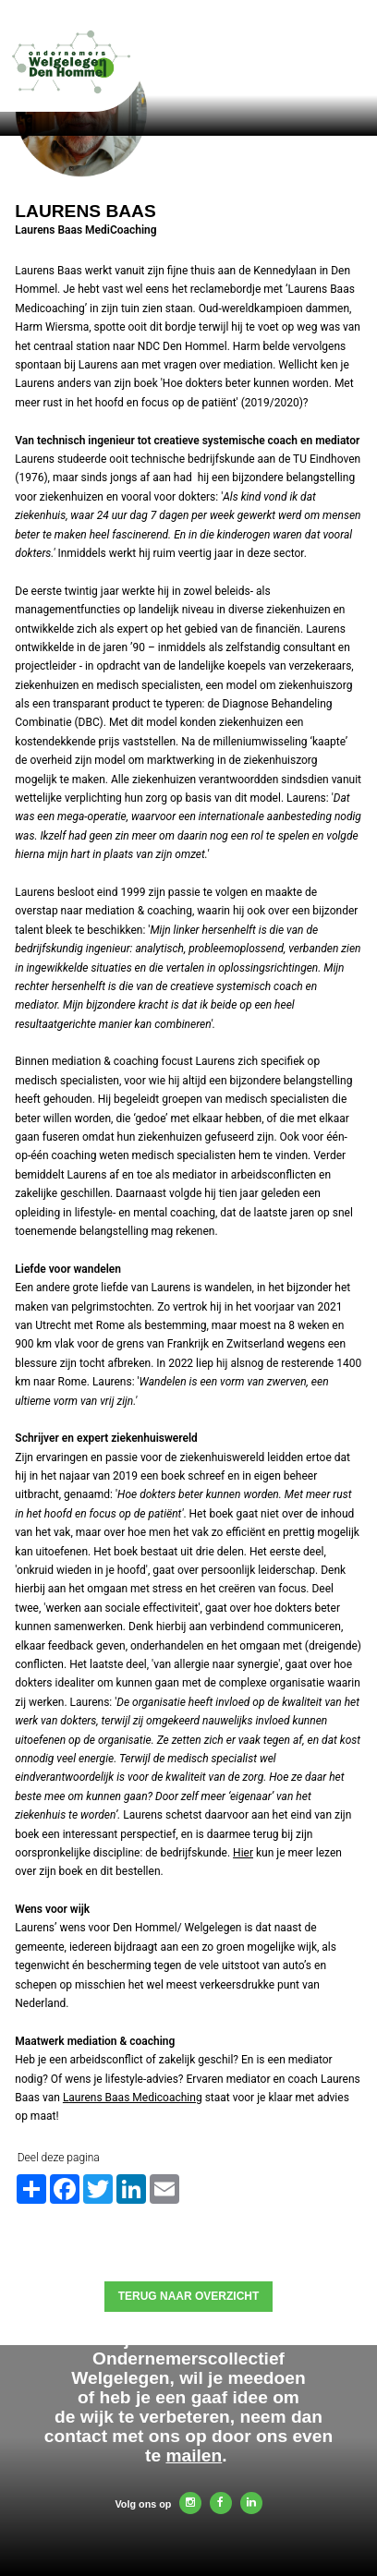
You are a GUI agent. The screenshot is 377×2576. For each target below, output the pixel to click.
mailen (193, 2455)
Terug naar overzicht (189, 2296)
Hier (243, 1852)
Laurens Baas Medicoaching (132, 2097)
